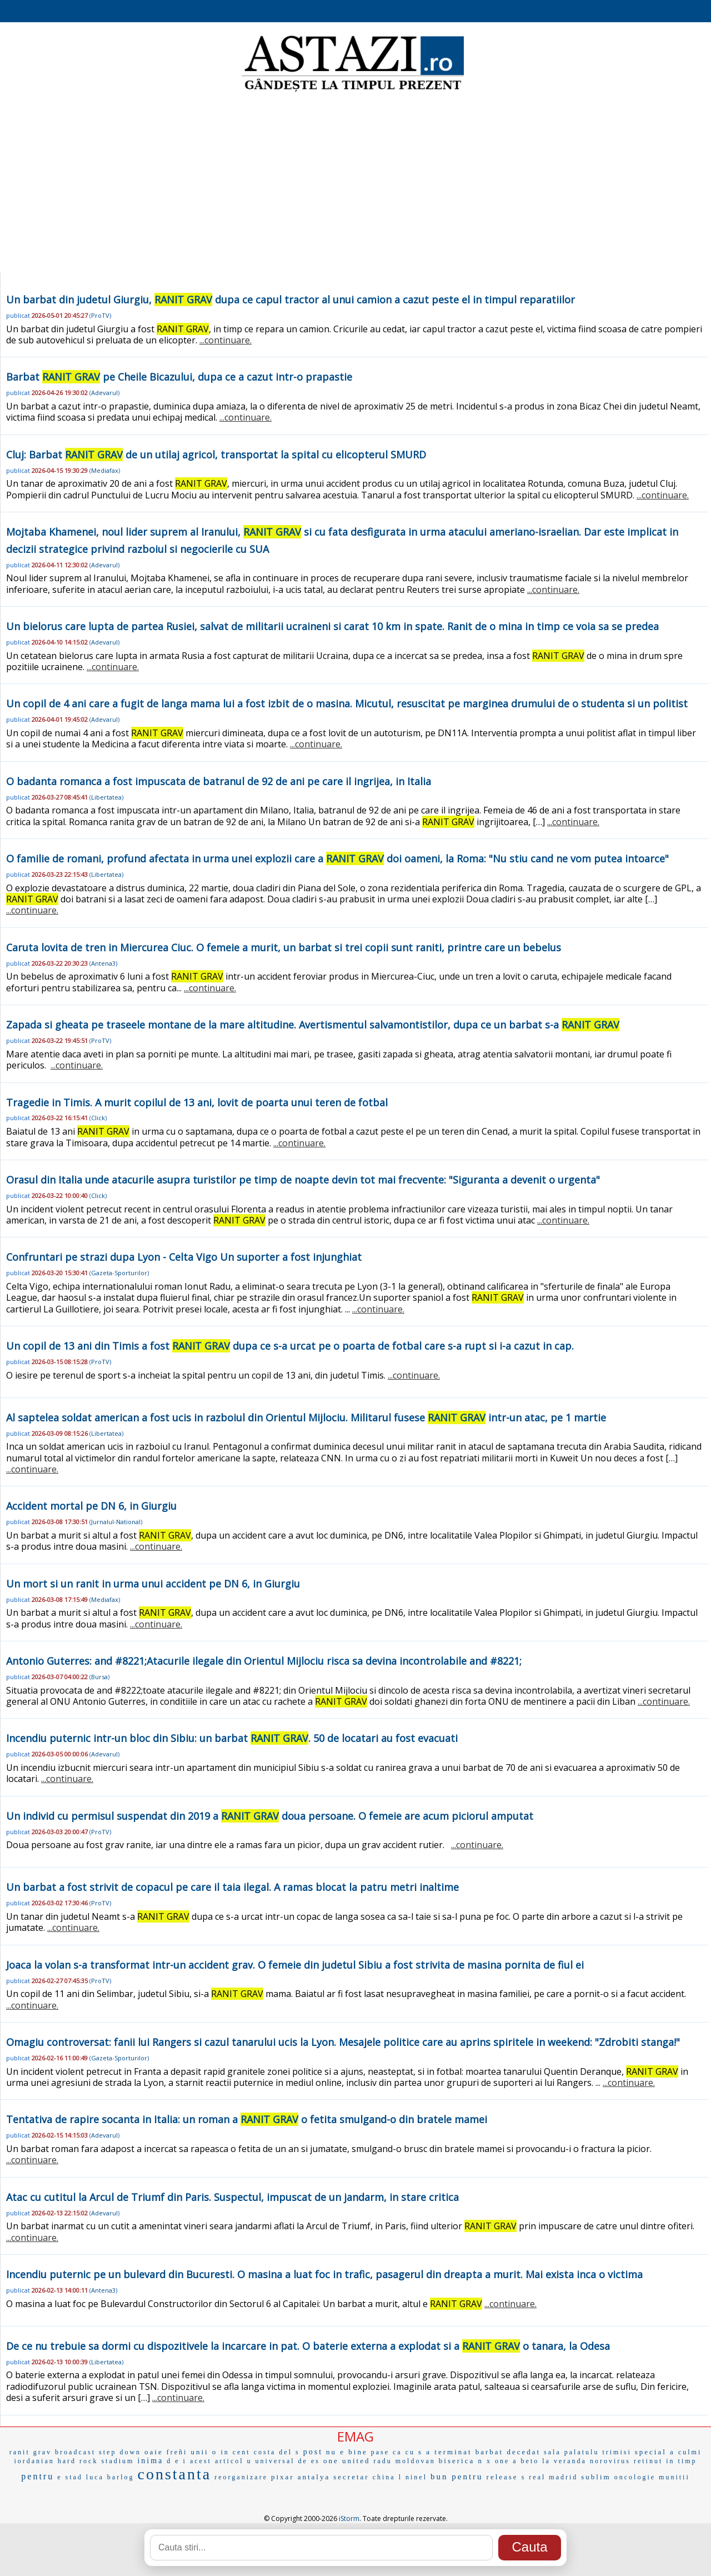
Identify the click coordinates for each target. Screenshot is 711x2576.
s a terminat (445, 2452)
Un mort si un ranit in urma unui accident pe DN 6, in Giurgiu (153, 1583)
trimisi (616, 2452)
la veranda (564, 2461)
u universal (271, 2461)
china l (387, 2477)
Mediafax (104, 470)
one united (346, 2461)
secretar (351, 2477)
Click (98, 1118)
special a (655, 2452)
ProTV (100, 315)
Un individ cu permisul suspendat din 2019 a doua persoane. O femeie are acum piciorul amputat (269, 1816)
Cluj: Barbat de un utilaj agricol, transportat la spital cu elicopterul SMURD (216, 454)
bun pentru (456, 2476)
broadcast (75, 2452)
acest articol (217, 2461)
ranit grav (30, 2452)
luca (95, 2477)
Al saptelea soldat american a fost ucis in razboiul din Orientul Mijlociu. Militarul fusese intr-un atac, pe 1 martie (306, 1417)
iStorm (349, 2518)
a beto (526, 2461)
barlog (120, 2477)
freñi (177, 2452)
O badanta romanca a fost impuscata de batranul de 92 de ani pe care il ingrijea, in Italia (218, 781)
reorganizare (241, 2477)
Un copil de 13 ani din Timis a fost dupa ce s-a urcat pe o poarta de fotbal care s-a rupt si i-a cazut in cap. (290, 1345)
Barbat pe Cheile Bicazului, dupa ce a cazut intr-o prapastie (179, 376)
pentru (37, 2476)
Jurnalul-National (116, 1521)
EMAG (355, 2436)
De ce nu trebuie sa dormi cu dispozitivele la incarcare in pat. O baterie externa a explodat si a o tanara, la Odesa (308, 2346)
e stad (70, 2477)
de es (309, 2461)
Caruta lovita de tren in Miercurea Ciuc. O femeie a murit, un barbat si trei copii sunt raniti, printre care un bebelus (283, 947)
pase (380, 2452)
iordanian (34, 2461)
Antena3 (103, 963)
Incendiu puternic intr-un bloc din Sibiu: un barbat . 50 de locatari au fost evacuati (232, 1738)
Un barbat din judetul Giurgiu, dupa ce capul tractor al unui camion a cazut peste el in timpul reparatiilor (290, 299)
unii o (204, 2452)
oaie (153, 2452)
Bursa (99, 1677)
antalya (314, 2477)
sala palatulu (571, 2452)
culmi (690, 2452)
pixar (282, 2477)
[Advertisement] (355, 183)
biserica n (461, 2461)
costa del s (277, 2452)
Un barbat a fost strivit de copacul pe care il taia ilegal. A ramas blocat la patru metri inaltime (232, 1887)
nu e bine (347, 2452)
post (313, 2452)
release (502, 2477)
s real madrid (550, 2477)
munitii (674, 2477)
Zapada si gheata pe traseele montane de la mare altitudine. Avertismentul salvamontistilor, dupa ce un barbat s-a (312, 1024)
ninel (416, 2477)
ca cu (404, 2452)
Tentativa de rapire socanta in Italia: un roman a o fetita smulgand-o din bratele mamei (246, 2119)
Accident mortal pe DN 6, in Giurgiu (91, 1505)
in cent (235, 2452)
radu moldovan (404, 2461)
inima (150, 2461)
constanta (174, 2474)
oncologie (634, 2477)
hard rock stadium (96, 2461)
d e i (177, 2461)
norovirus (610, 2461)
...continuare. (225, 340)
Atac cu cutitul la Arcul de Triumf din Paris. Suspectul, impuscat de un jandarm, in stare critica (232, 2197)
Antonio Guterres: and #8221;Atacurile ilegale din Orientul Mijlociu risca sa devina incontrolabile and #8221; (264, 1661)
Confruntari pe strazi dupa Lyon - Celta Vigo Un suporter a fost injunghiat (184, 1257)
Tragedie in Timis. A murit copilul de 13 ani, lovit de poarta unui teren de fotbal (197, 1102)
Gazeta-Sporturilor (119, 1273)
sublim (595, 2477)
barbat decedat (507, 2452)
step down (120, 2452)
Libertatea (106, 797)
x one (498, 2461)
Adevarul (104, 392)
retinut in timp (665, 2461)
